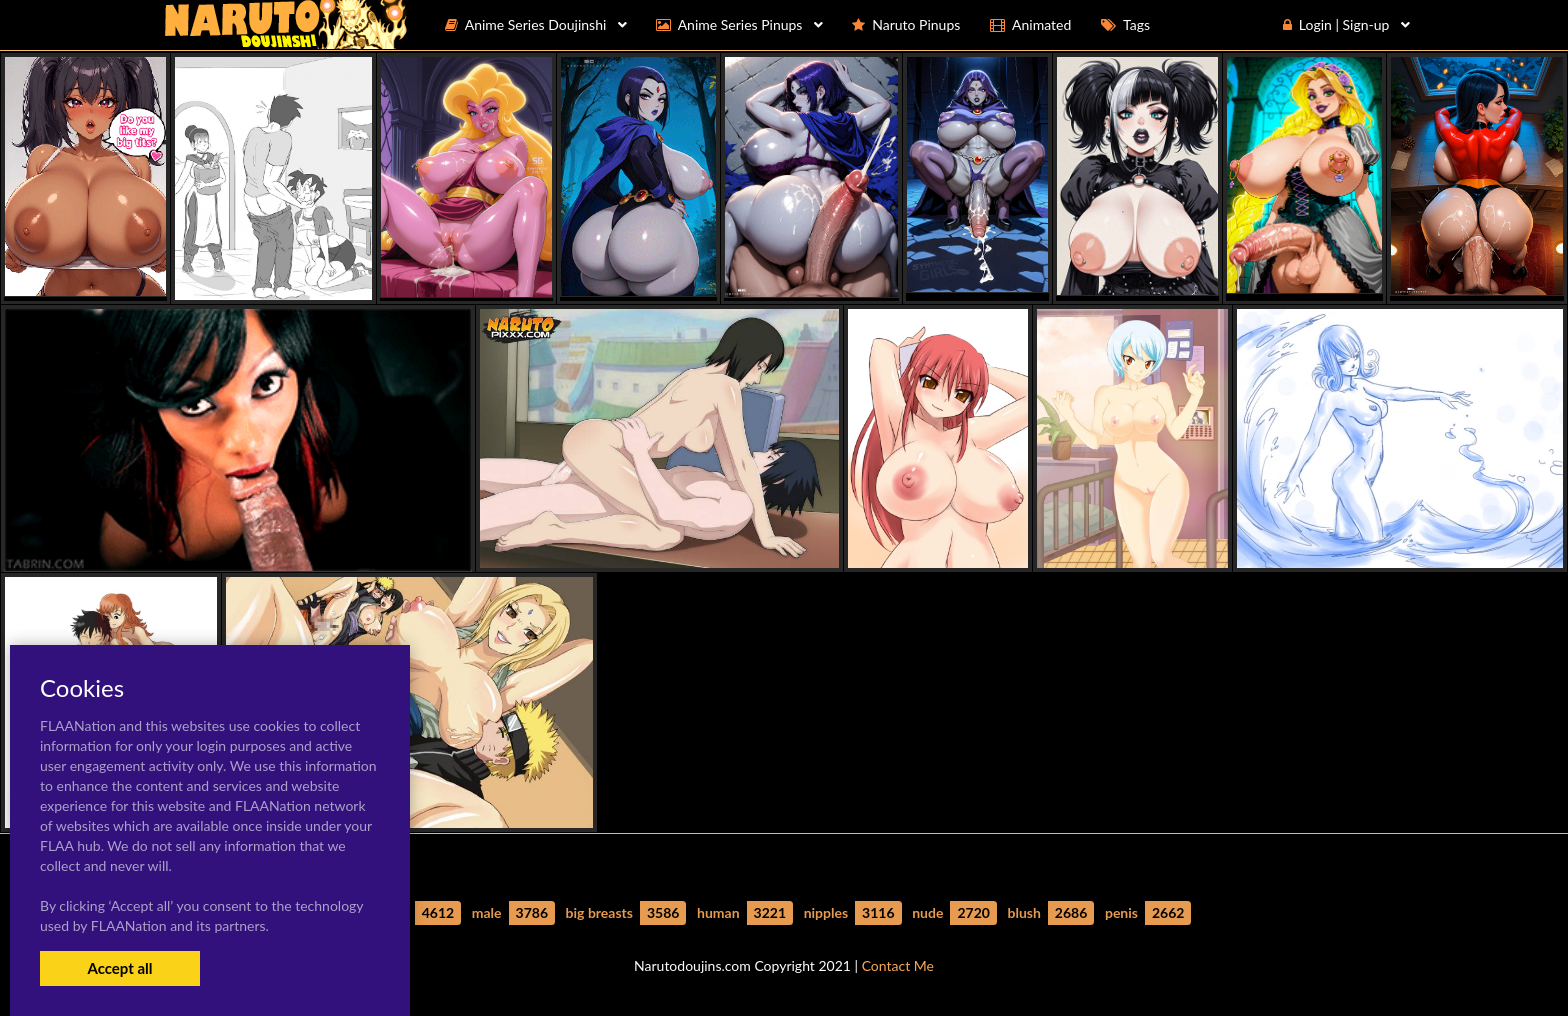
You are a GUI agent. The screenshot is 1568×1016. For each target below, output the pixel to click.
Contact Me (898, 965)
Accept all (119, 968)
